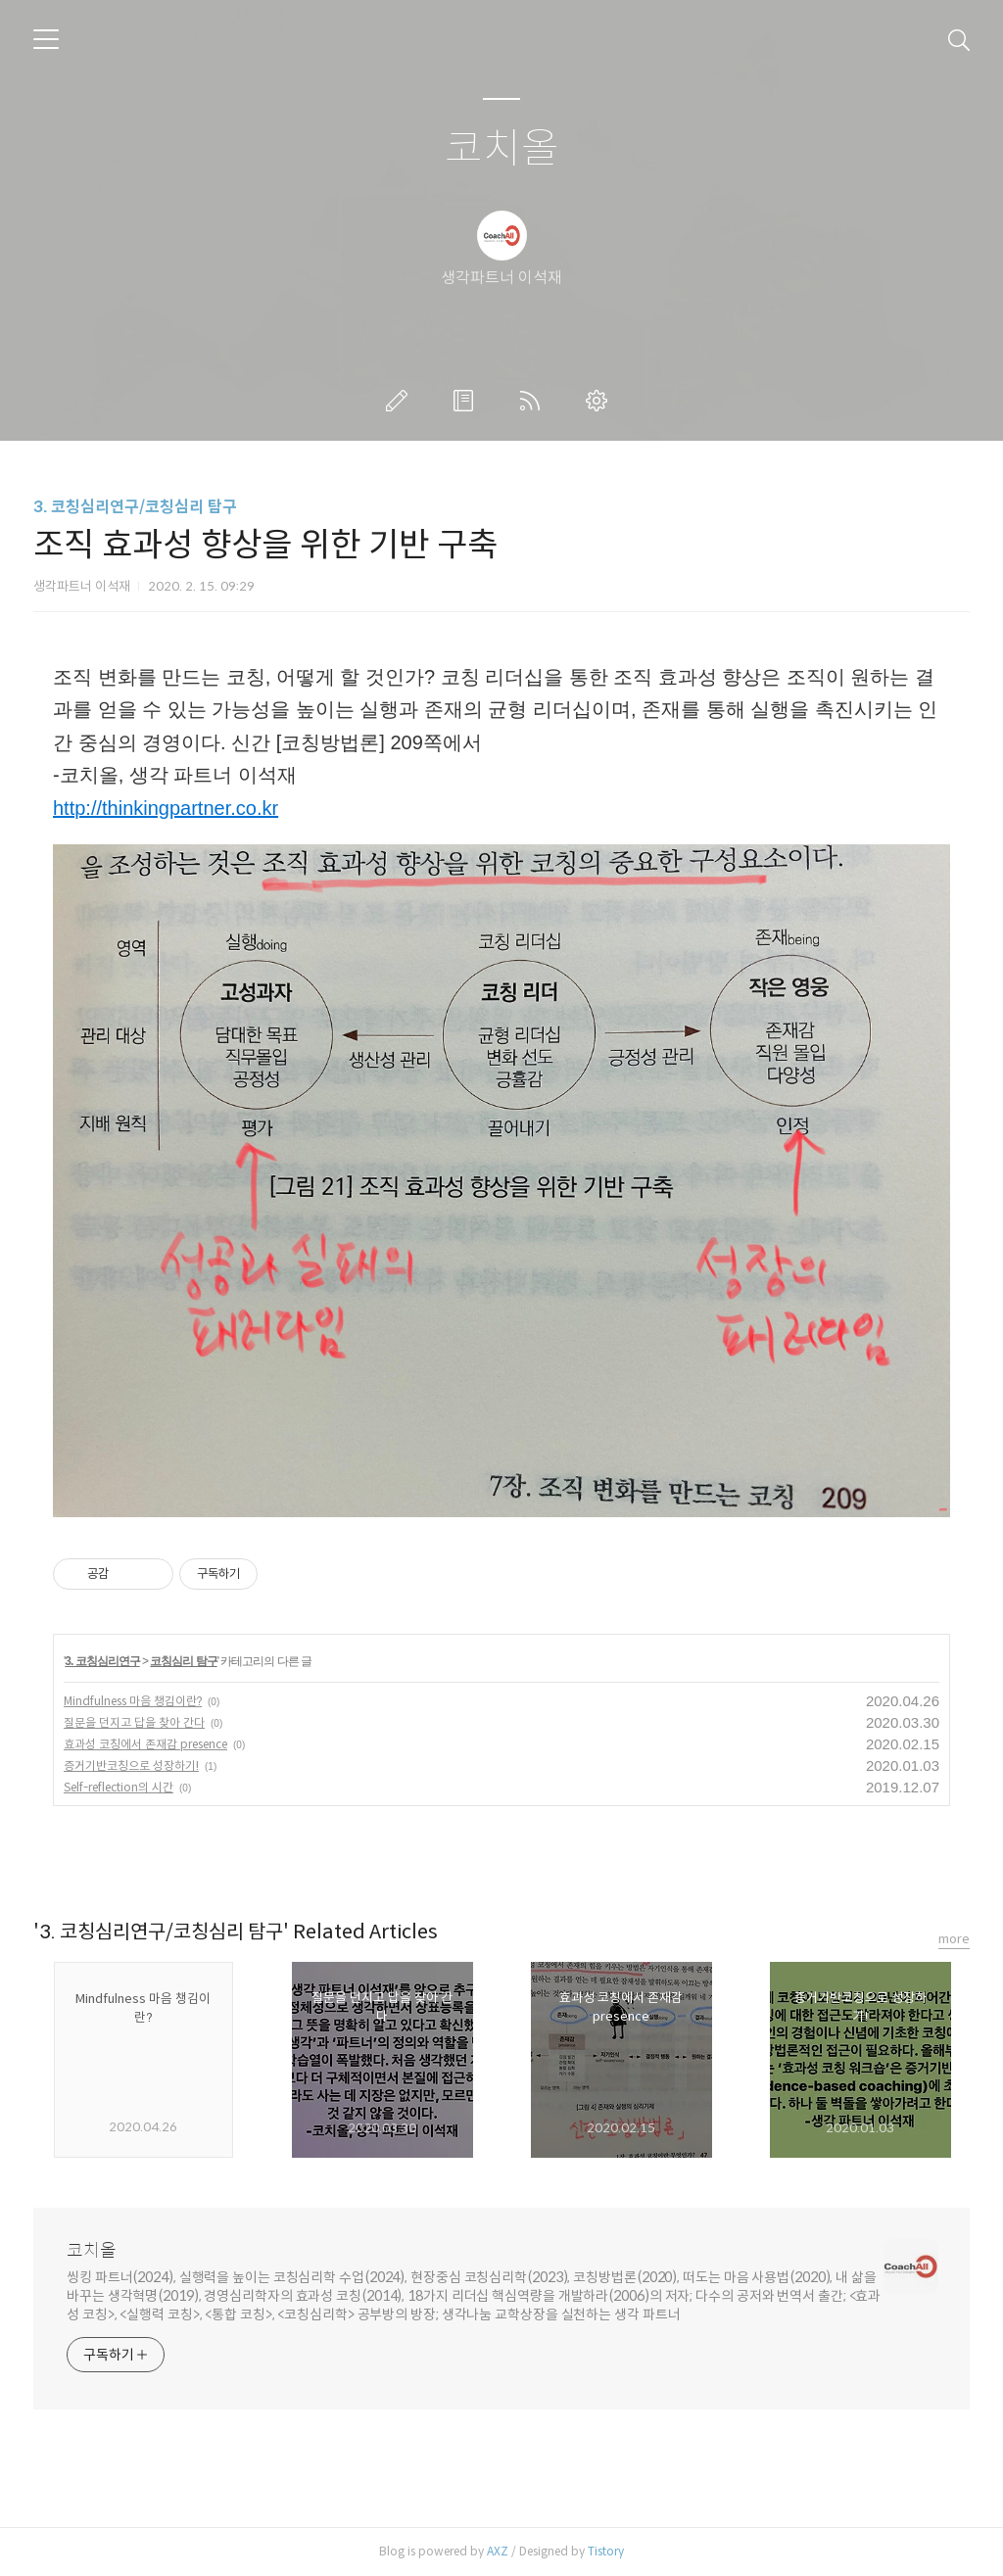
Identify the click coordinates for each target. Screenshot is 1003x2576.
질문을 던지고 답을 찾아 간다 (134, 1722)
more (954, 1939)
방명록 (467, 400)
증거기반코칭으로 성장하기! (131, 1765)
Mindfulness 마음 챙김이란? (133, 1700)
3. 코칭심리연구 (102, 1661)
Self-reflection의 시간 (118, 1787)
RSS (533, 400)
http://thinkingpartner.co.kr (165, 808)
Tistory (606, 2551)
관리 (600, 400)
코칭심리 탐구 (183, 1661)
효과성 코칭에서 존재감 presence (145, 1744)
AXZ (497, 2551)
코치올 (502, 149)
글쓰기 (400, 400)
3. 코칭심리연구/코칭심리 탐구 (135, 507)
